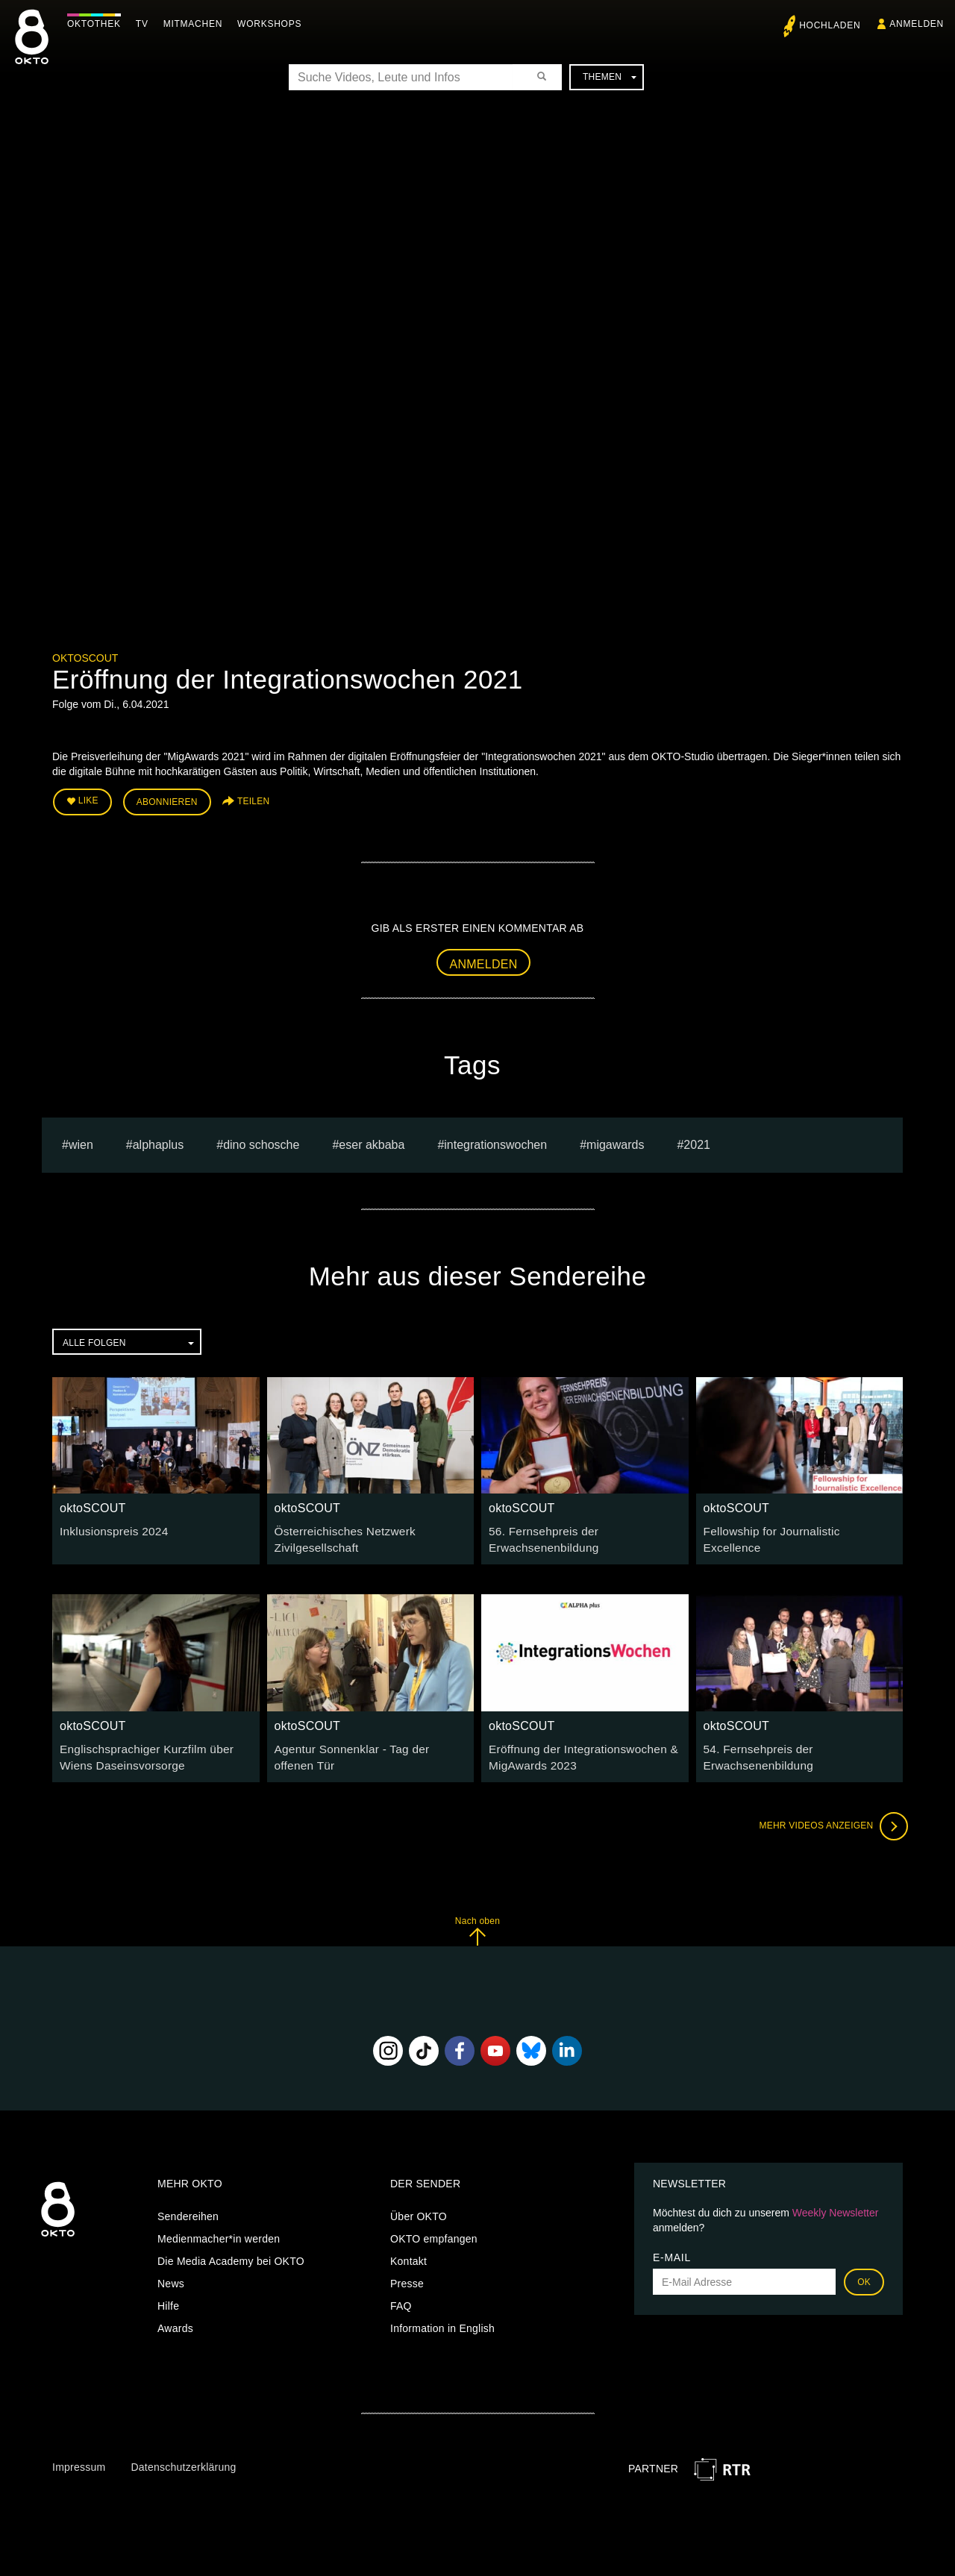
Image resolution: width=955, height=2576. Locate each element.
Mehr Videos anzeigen (828, 1816)
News (170, 2274)
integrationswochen (495, 1140)
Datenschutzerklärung (183, 2457)
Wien (81, 1140)
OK (864, 2272)
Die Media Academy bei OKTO (230, 2251)
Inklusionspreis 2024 (109, 1527)
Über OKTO (418, 2207)
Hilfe (168, 2296)
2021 (696, 1140)
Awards (175, 2319)
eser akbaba (371, 1140)
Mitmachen (196, 24)
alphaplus (158, 1140)
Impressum (78, 2457)
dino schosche (261, 1140)
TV (146, 24)
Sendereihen (188, 2207)
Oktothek (98, 24)
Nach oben (477, 1920)
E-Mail (672, 2248)
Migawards (615, 1140)
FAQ (401, 2296)
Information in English (442, 2319)
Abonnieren (167, 800)
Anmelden (484, 959)
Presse (407, 2274)
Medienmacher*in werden (218, 2229)
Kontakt (408, 2251)
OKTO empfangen (434, 2229)
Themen (609, 77)
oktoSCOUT (85, 658)
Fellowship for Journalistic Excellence (793, 1527)
